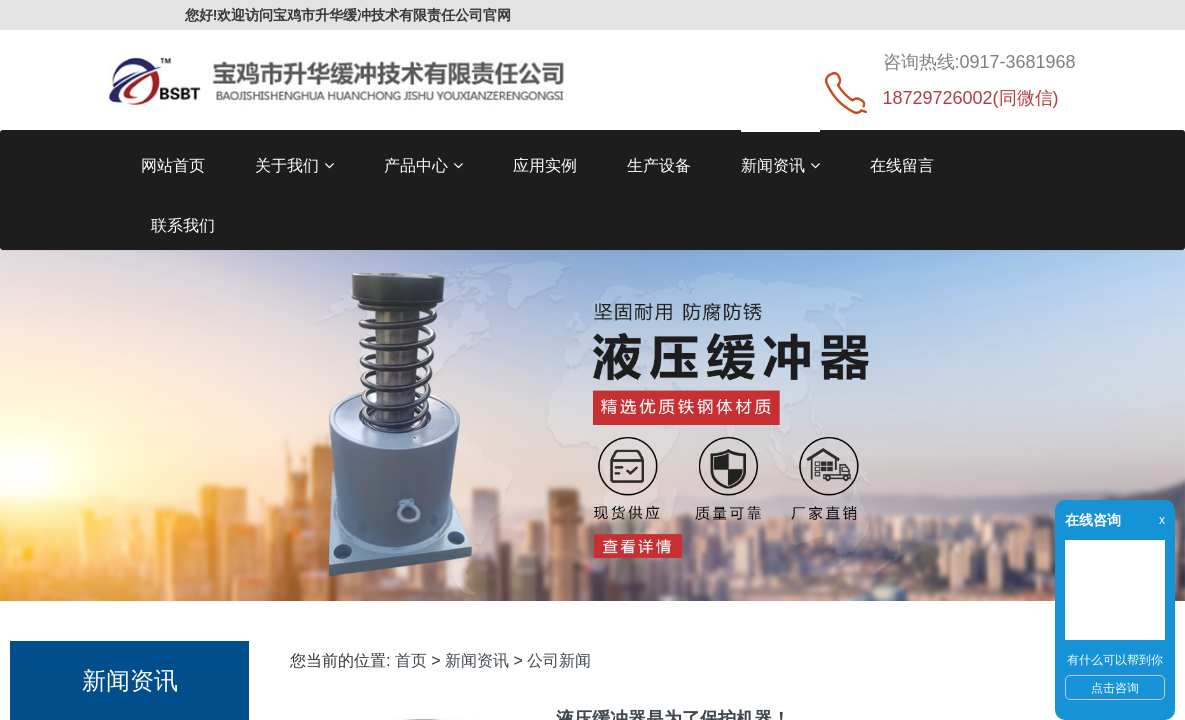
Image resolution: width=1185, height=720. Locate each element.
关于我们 (294, 166)
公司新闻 (559, 660)
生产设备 (659, 165)
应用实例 (545, 165)
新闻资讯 (780, 166)
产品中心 (423, 166)
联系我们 (183, 225)
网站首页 (173, 165)
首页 (411, 660)
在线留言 (902, 165)
